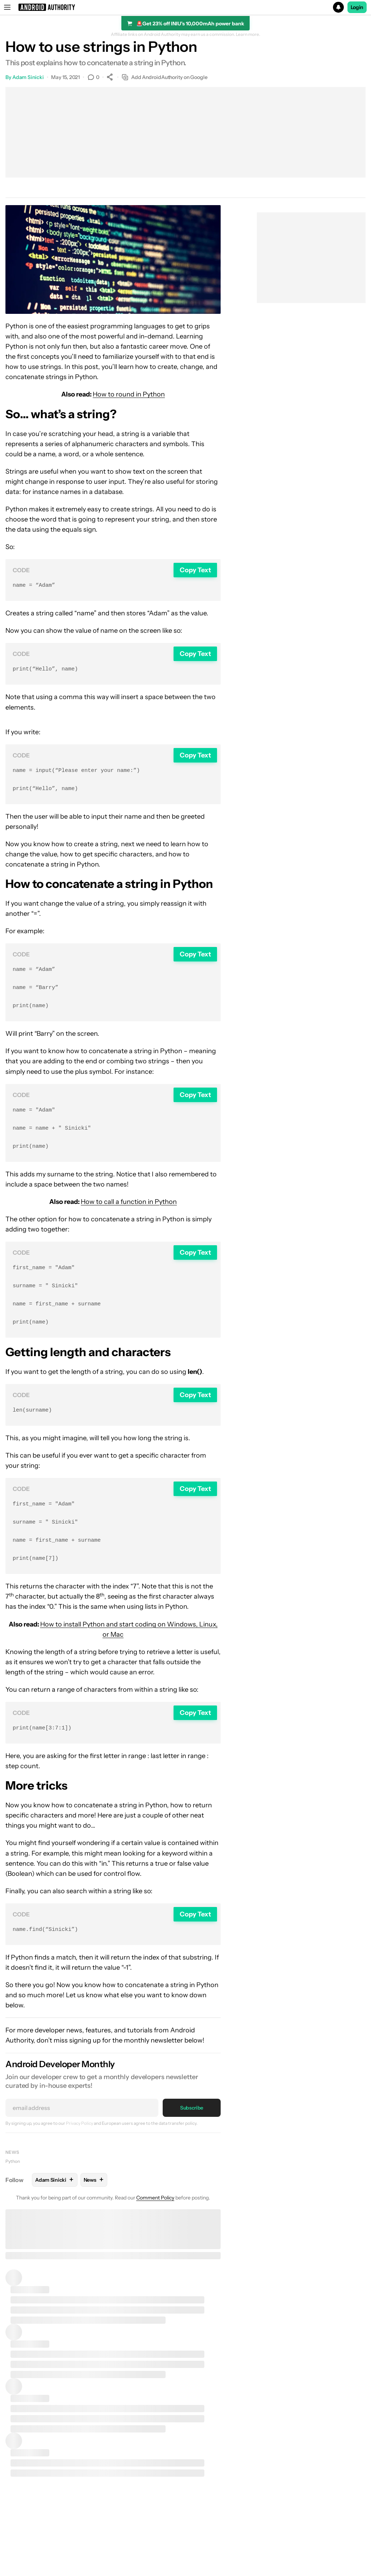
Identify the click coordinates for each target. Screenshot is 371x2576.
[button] (185, 7)
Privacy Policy (79, 2146)
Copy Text (195, 570)
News (12, 2175)
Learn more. (248, 34)
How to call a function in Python (129, 1213)
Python (12, 2184)
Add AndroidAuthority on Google (165, 77)
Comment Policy (155, 2221)
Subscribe (191, 2131)
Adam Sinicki (28, 77)
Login (357, 7)
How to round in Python (129, 394)
